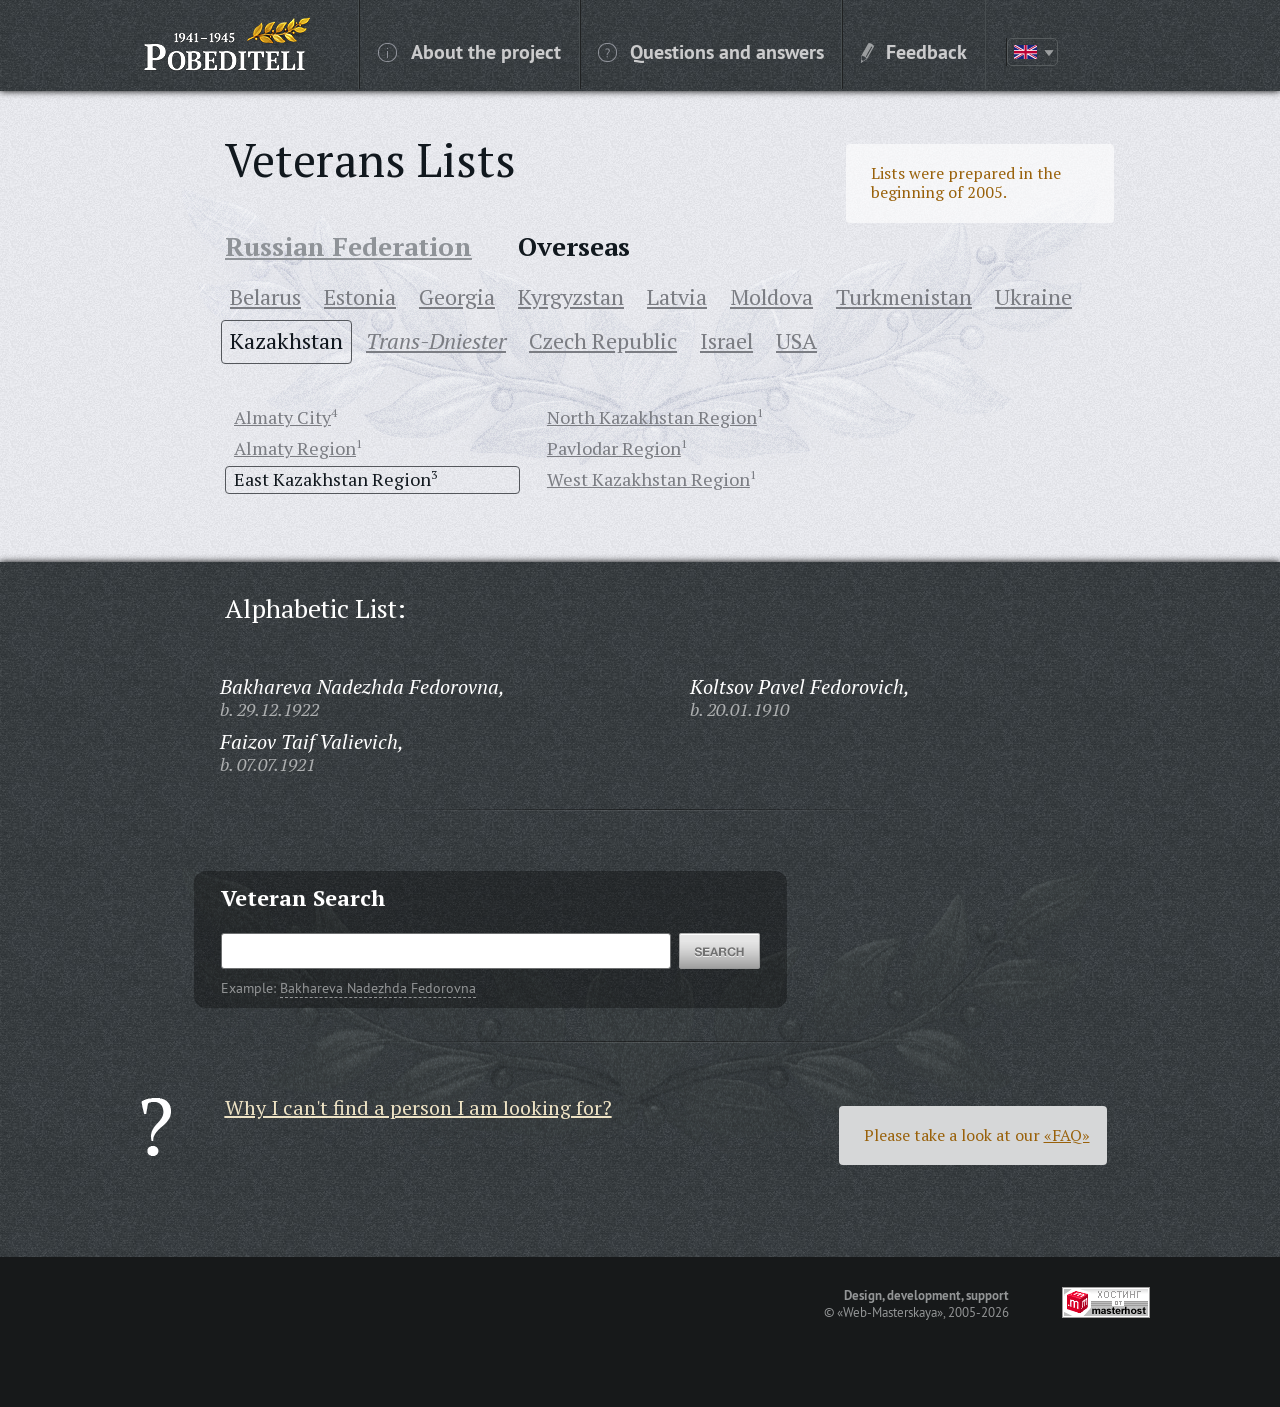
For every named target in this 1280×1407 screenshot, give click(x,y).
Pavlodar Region (614, 448)
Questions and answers (711, 51)
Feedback (914, 51)
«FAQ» (1067, 1135)
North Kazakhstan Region (652, 417)
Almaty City (282, 417)
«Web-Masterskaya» (890, 1312)
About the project (469, 51)
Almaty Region (295, 448)
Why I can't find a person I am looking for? (418, 1107)
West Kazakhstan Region (648, 479)
